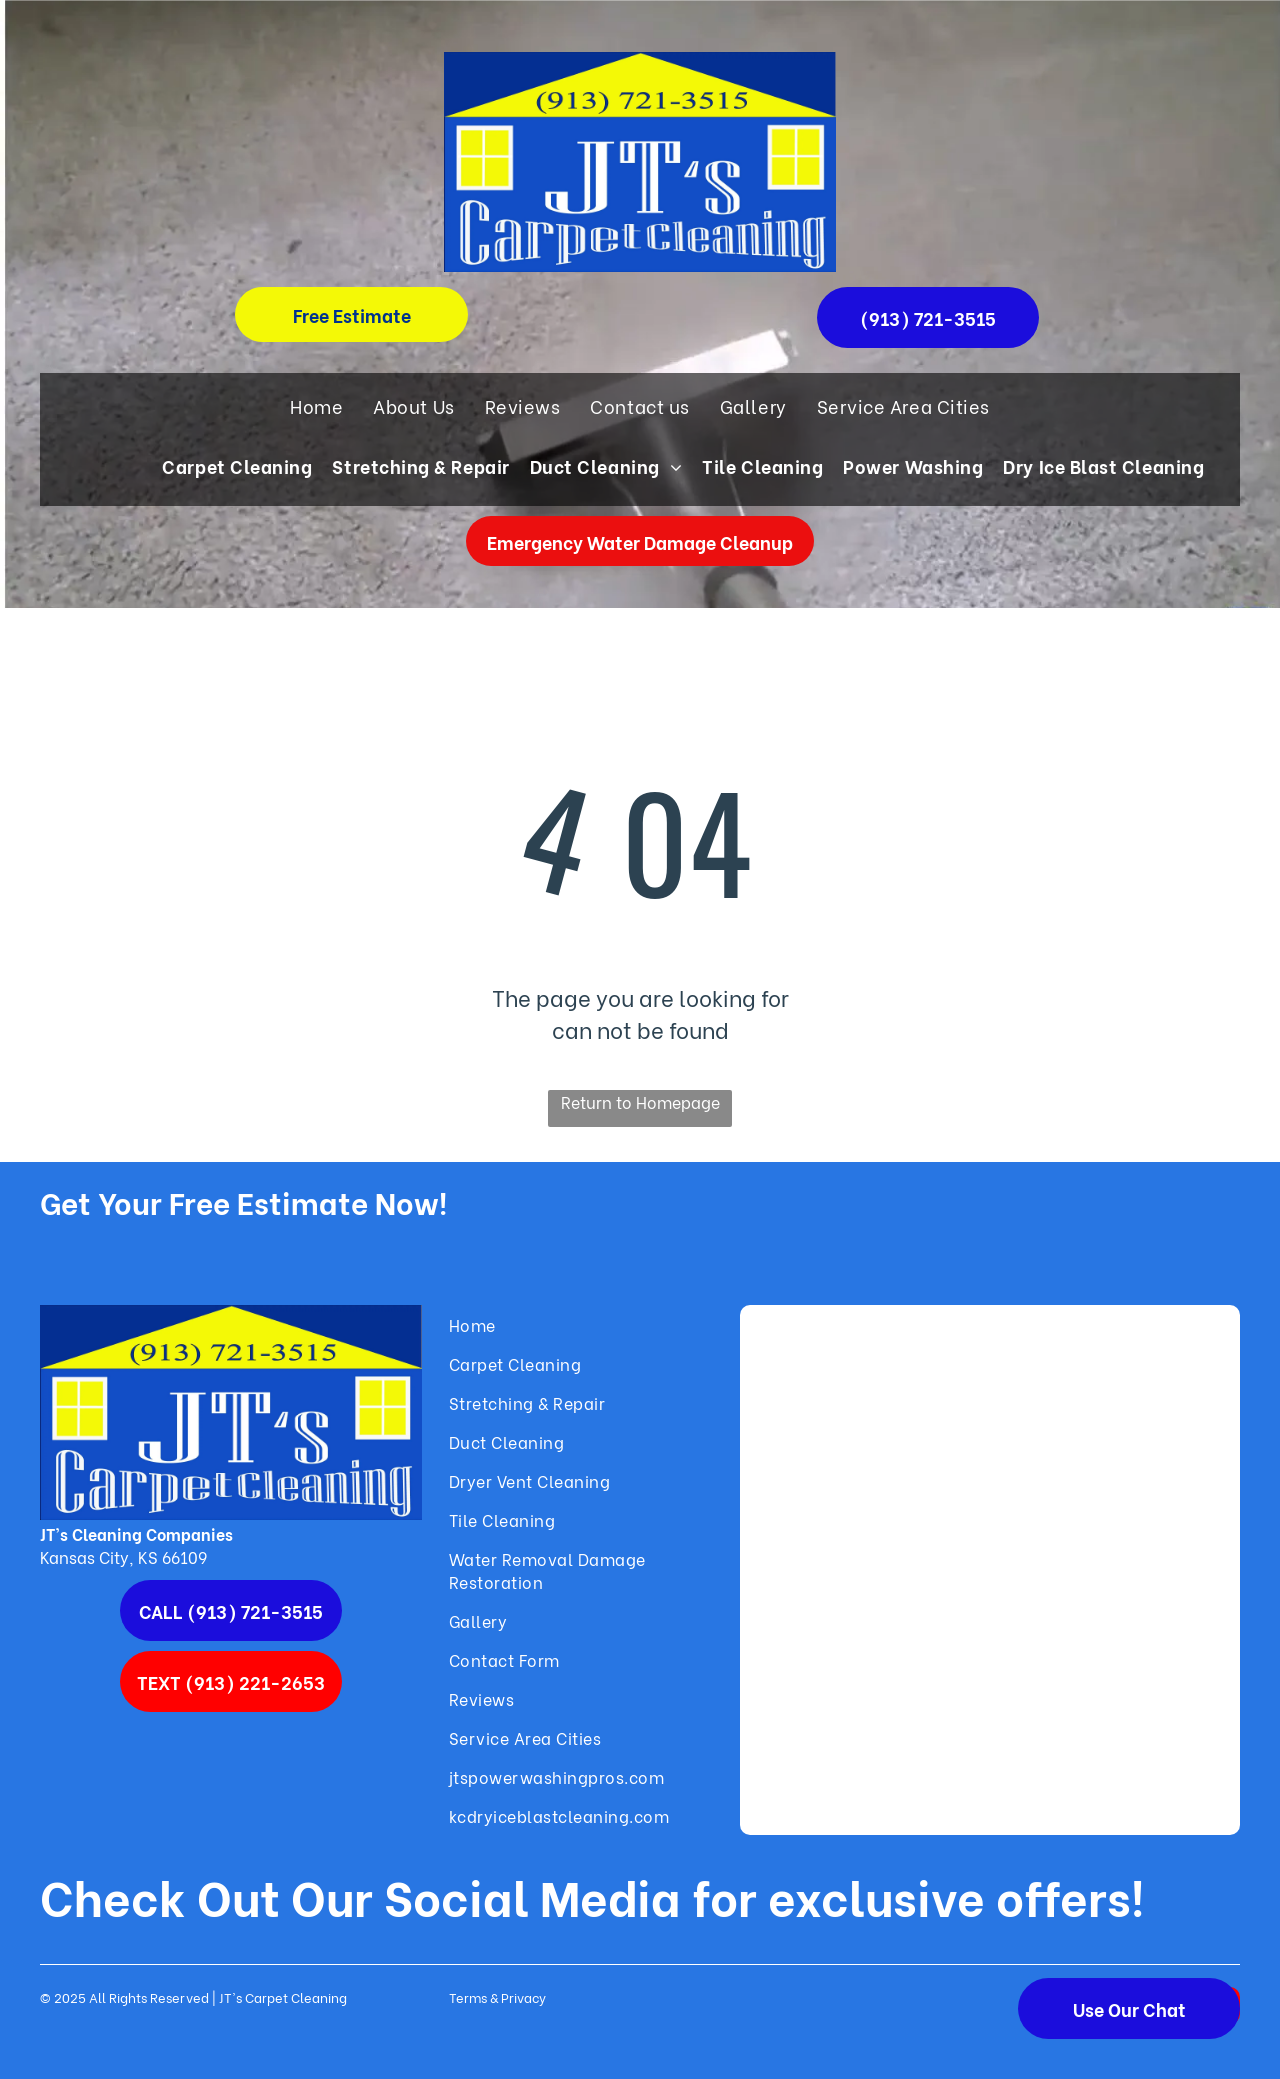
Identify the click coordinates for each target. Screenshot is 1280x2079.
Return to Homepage (640, 1101)
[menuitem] (316, 405)
